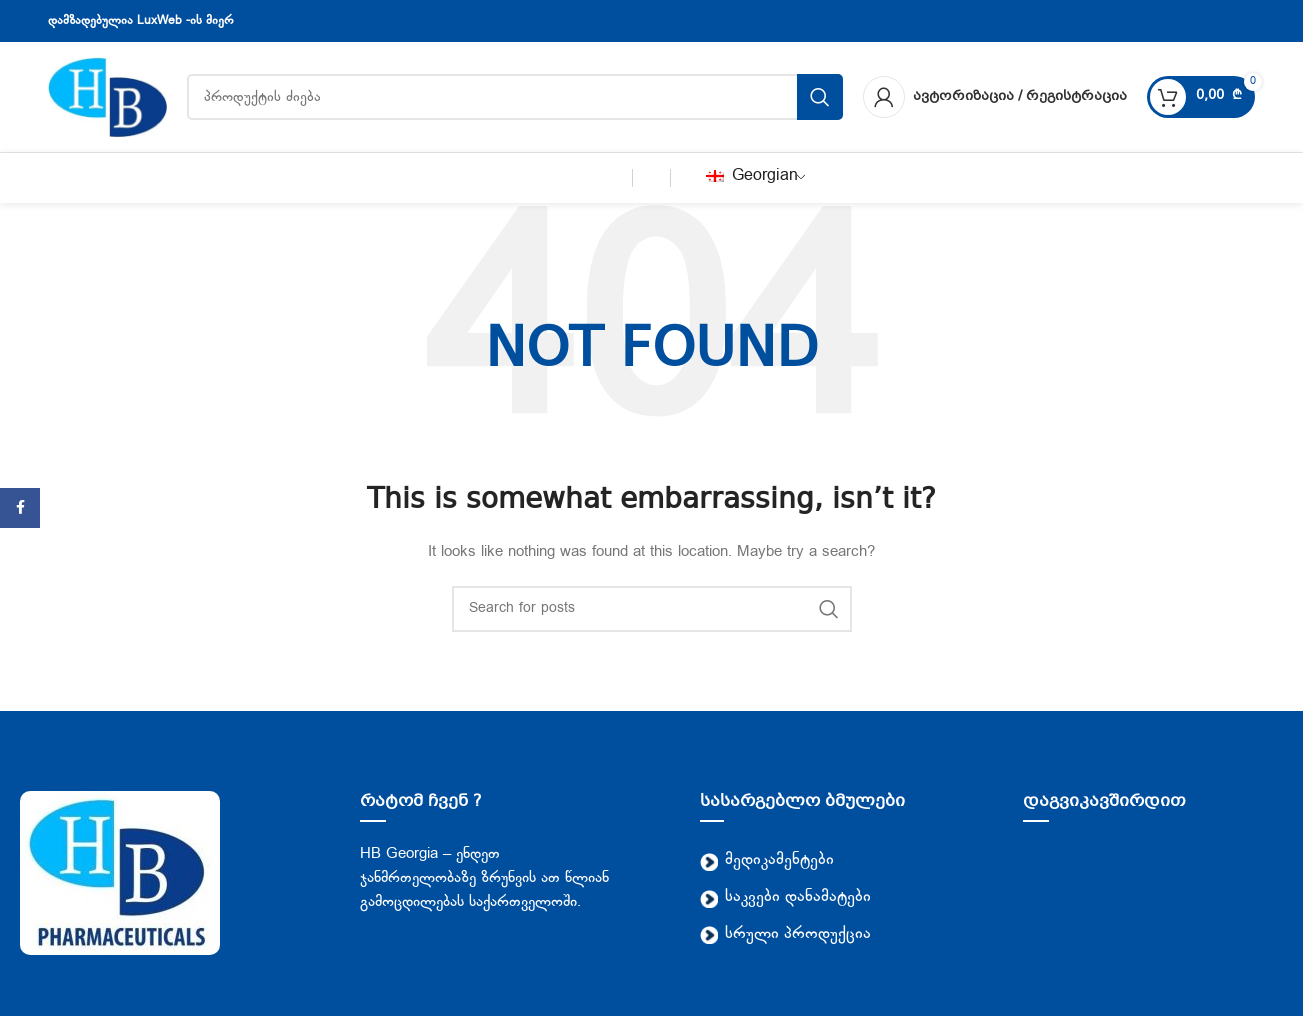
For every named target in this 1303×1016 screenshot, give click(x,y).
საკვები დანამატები (785, 897)
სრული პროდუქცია (785, 934)
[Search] (652, 609)
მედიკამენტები (767, 860)
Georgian (752, 176)
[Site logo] (108, 97)
